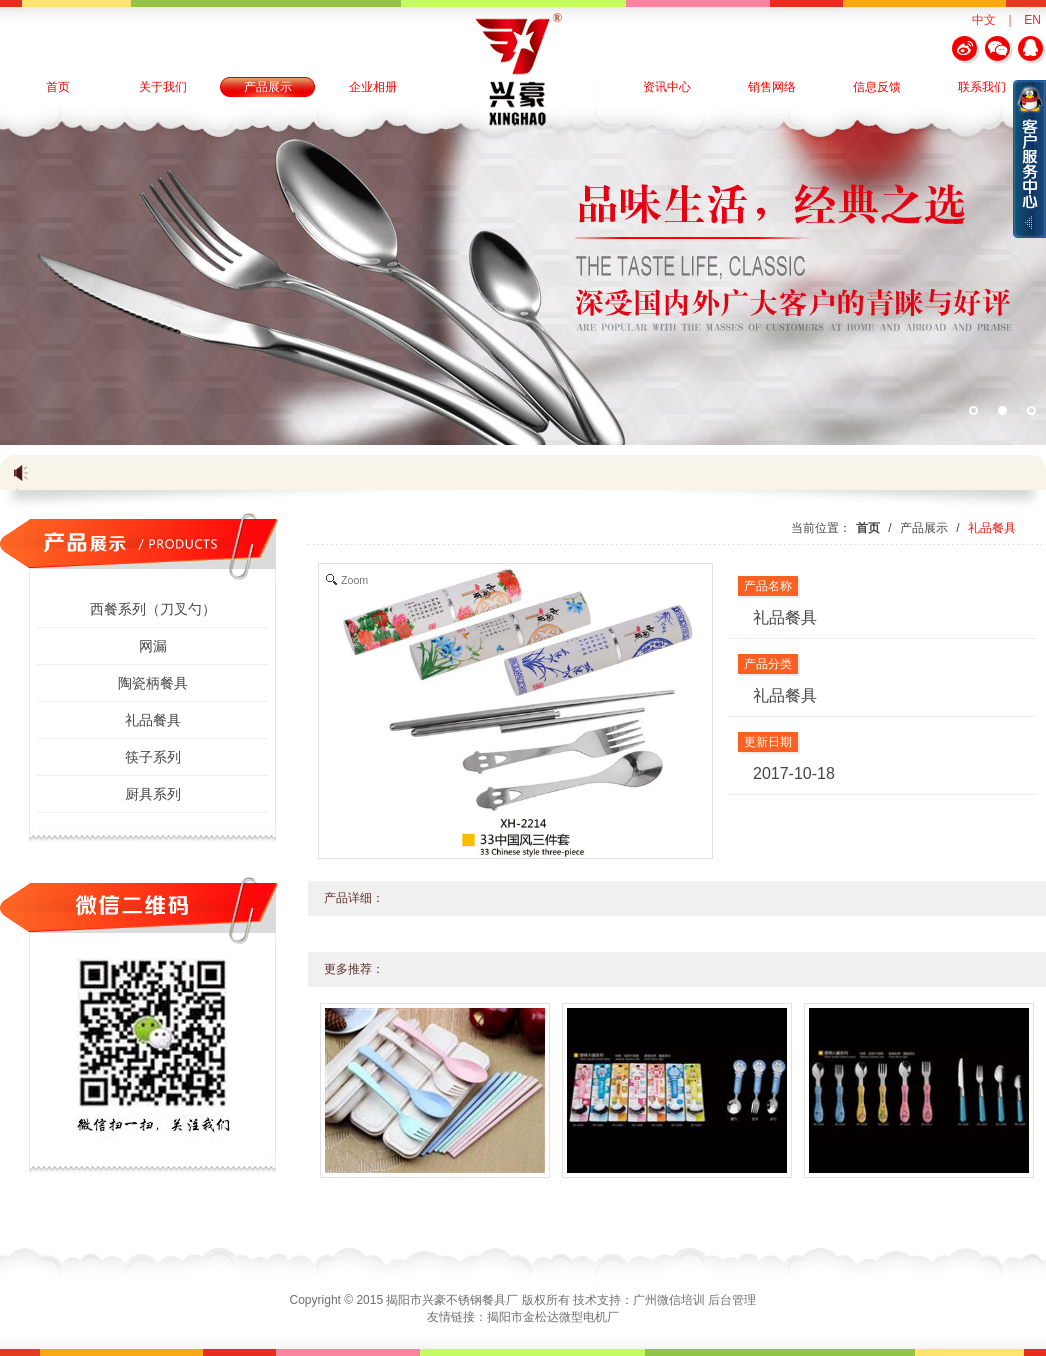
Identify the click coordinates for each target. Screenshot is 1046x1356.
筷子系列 (153, 757)
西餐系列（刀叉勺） (153, 609)
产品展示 (268, 87)
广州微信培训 (669, 1300)
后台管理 (732, 1300)
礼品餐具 (153, 720)
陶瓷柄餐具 (153, 683)
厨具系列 (153, 794)
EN (1032, 20)
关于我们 (163, 87)
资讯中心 (667, 87)
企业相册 (373, 87)
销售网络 (772, 87)
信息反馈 (877, 87)
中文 (984, 20)
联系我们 (982, 87)
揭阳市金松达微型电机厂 (553, 1317)
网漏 (153, 646)
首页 (58, 87)
